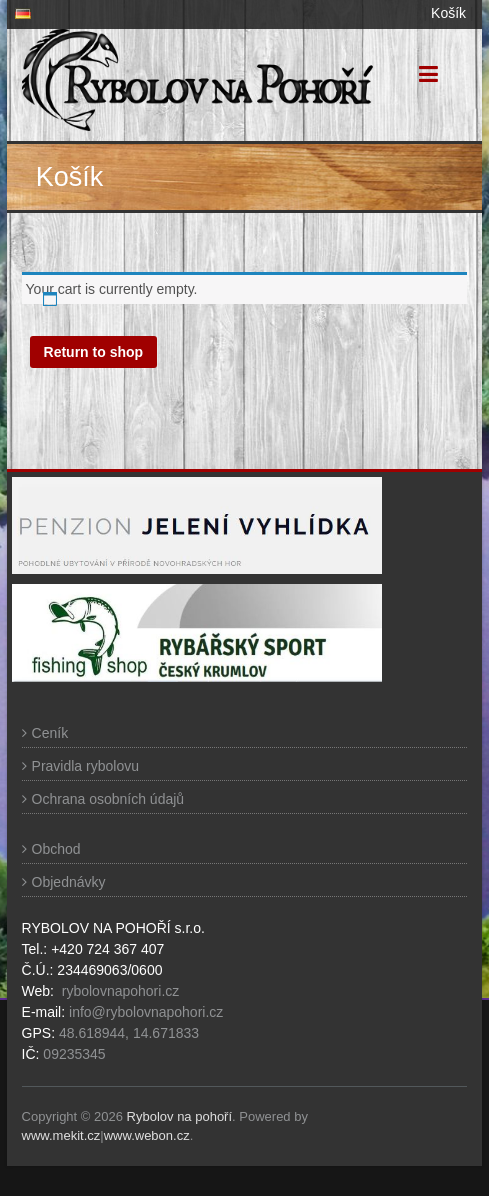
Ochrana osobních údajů (108, 799)
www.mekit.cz (61, 1135)
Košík (448, 13)
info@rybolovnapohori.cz (146, 1012)
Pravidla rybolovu (85, 766)
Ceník (50, 733)
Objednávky (69, 882)
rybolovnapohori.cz (121, 991)
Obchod (56, 849)
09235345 (74, 1054)
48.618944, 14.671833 (127, 1033)
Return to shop (94, 352)
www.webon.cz (147, 1135)
